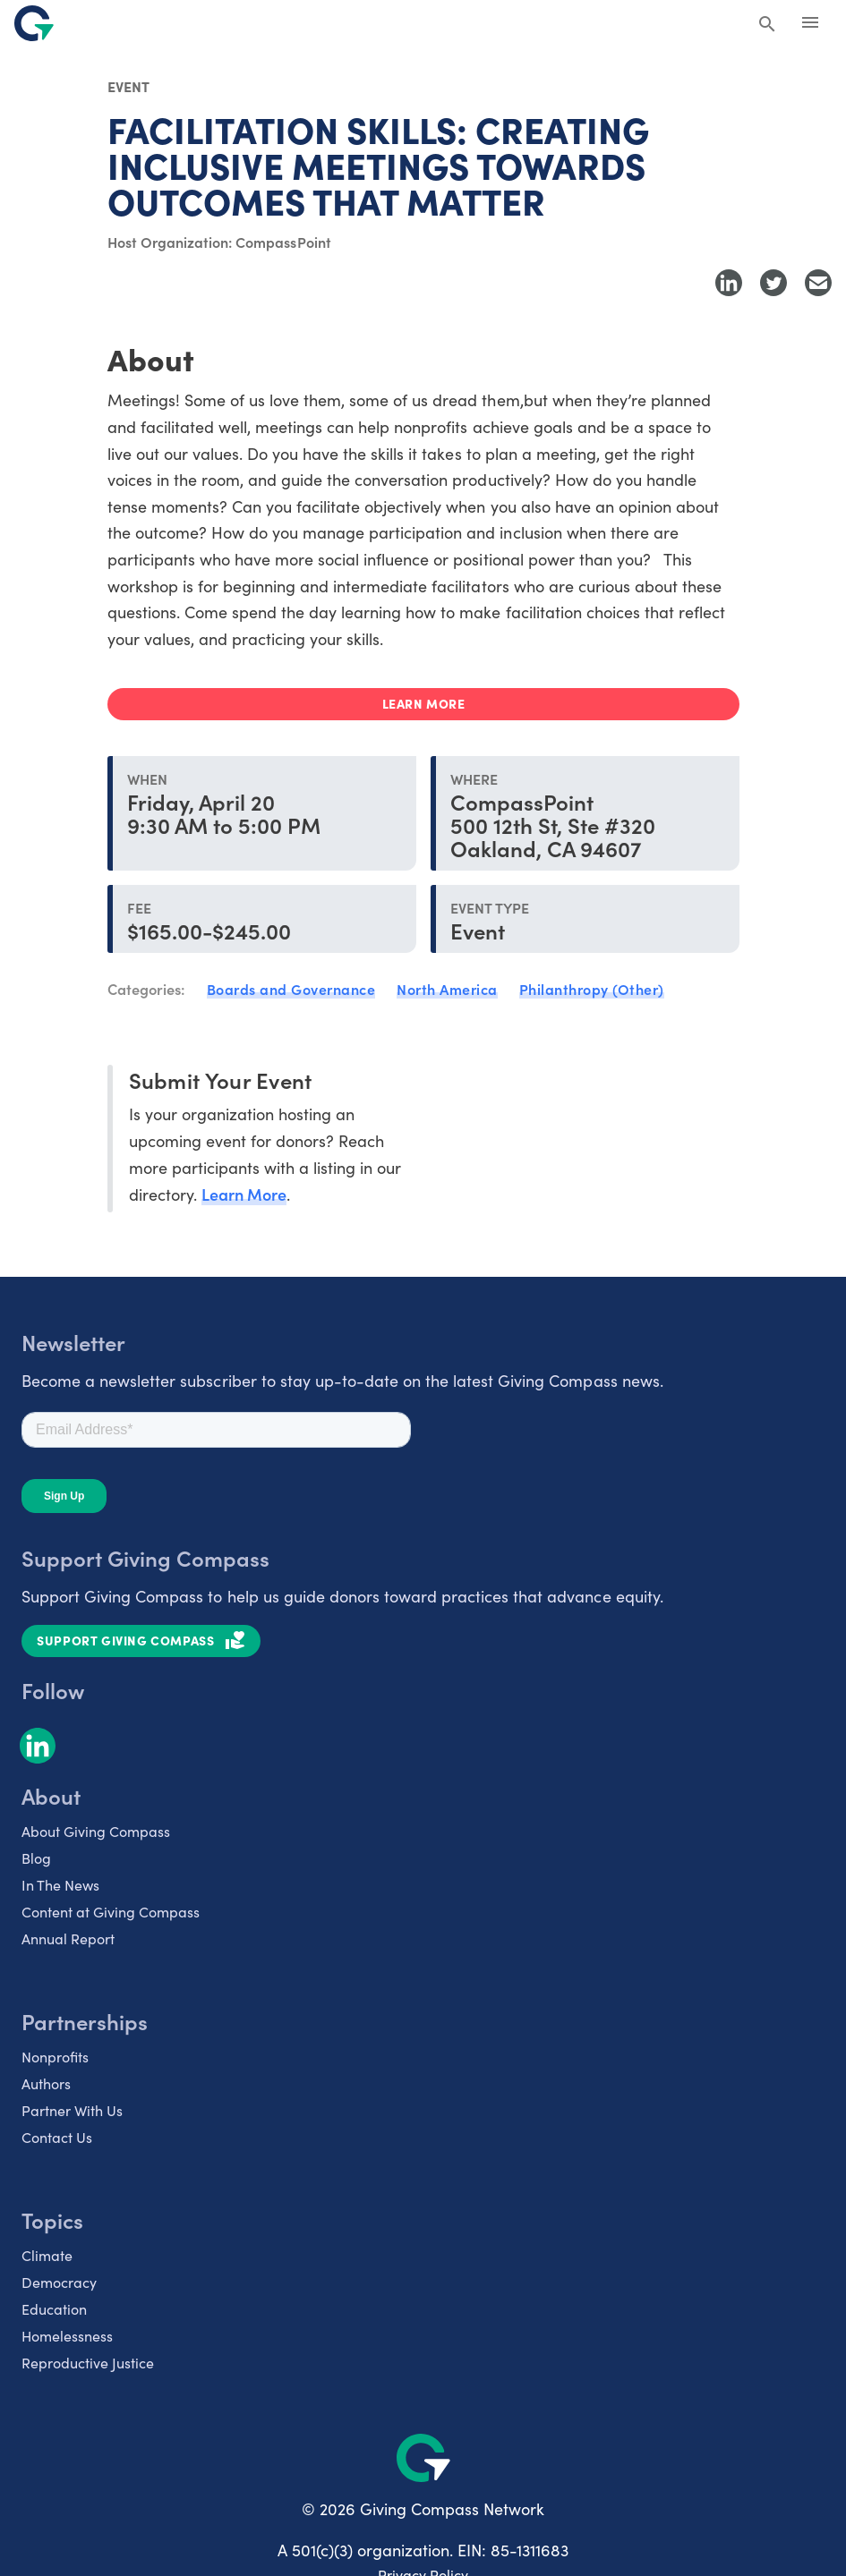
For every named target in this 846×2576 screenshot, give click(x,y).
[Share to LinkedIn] (728, 282)
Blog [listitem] (36, 1858)
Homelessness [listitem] (67, 2335)
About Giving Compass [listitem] (95, 1831)
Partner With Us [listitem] (72, 2110)
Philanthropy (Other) (591, 989)
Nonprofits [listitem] (55, 2056)
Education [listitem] (54, 2309)
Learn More (243, 1194)
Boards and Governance (291, 989)
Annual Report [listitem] (68, 1938)
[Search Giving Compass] (767, 25)
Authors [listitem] (46, 2083)
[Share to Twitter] (773, 282)
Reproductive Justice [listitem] (87, 2362)
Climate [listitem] (47, 2255)
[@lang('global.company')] (34, 23)
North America (447, 989)
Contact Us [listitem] (56, 2137)
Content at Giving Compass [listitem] (110, 1911)
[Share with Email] (818, 282)
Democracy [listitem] (59, 2282)
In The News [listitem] (60, 1884)
